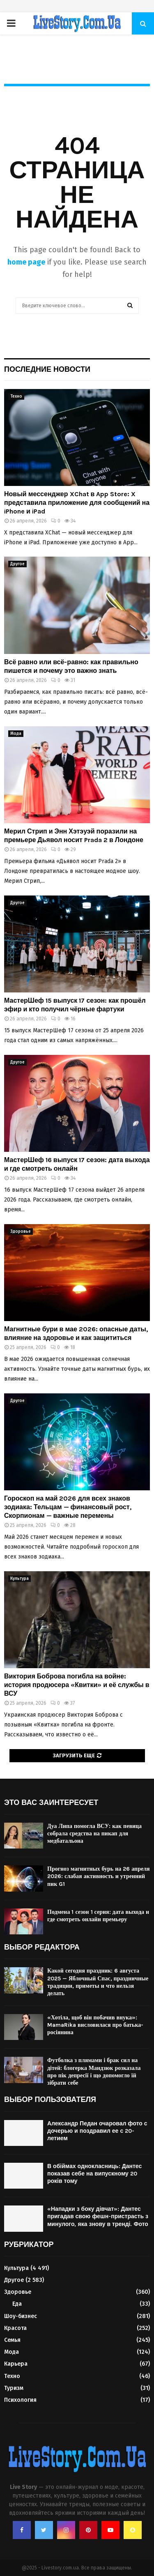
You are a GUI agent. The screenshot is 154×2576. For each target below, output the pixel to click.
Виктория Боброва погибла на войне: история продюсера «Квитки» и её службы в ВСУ (76, 1684)
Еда (17, 2303)
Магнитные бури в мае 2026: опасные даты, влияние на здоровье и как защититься (76, 1333)
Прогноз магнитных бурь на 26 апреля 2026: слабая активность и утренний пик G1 (98, 1876)
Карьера (16, 2363)
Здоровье (20, 1231)
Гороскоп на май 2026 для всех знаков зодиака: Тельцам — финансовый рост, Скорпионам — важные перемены (67, 1506)
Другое (17, 564)
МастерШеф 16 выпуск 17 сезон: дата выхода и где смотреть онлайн (77, 1164)
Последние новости (47, 369)
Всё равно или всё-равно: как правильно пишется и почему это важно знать (71, 666)
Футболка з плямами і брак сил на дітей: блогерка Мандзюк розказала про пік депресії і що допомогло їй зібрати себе (93, 2071)
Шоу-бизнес (20, 2316)
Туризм (13, 2388)
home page (26, 262)
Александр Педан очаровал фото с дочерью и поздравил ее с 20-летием (97, 2131)
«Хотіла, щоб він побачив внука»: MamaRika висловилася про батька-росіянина (95, 2025)
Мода (15, 733)
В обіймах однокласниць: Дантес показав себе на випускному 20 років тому (94, 2174)
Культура (19, 1578)
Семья (12, 2340)
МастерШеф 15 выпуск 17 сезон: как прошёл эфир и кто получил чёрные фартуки (75, 1005)
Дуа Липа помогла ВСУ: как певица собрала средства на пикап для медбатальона (94, 1833)
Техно (16, 396)
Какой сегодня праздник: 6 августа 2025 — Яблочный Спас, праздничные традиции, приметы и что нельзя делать (97, 1982)
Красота (15, 2328)
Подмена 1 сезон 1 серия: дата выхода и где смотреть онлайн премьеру (98, 1915)
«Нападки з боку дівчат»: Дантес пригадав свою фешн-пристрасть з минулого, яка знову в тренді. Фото (97, 2216)
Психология (20, 2399)
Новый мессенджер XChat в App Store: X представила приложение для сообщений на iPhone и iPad (76, 502)
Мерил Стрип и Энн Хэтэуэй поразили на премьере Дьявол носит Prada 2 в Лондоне (73, 835)
